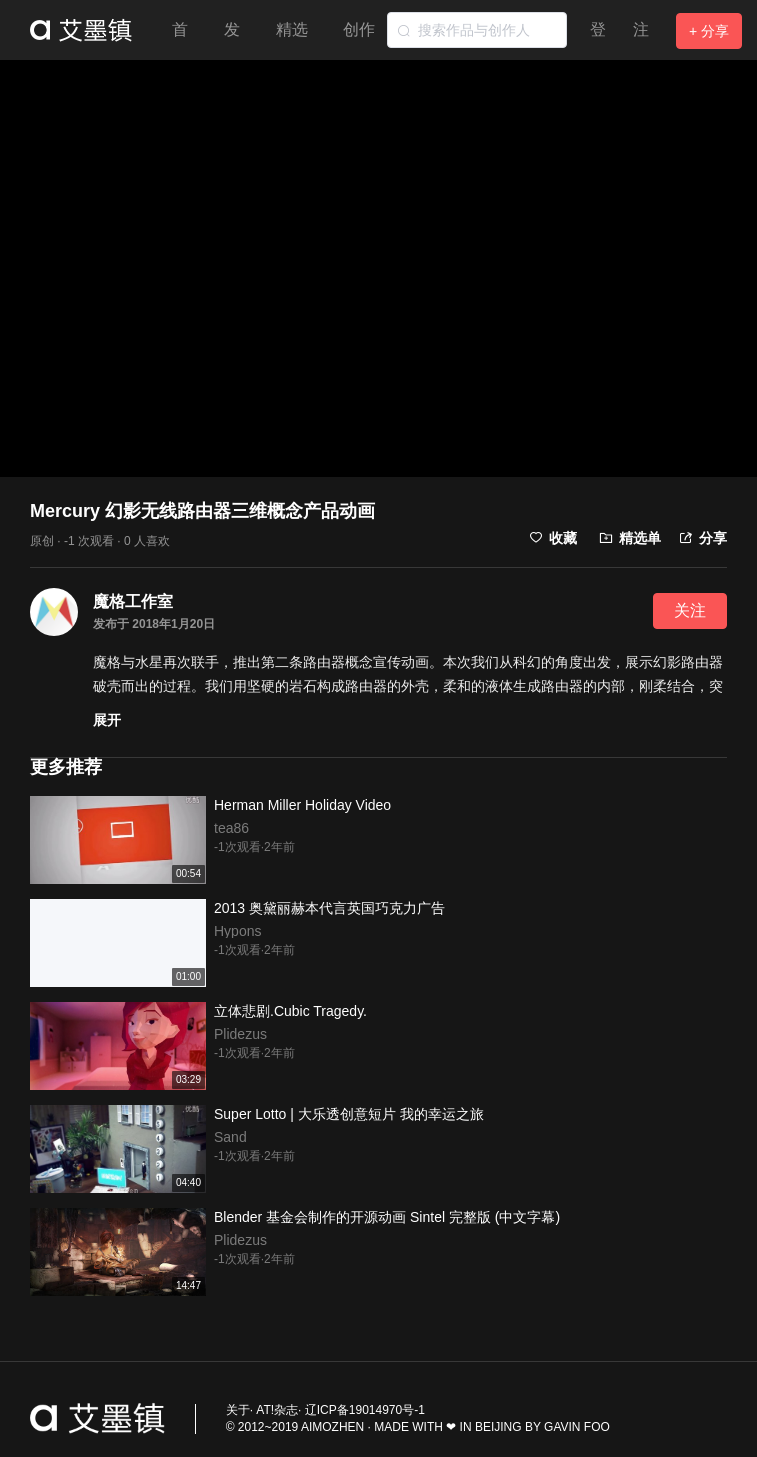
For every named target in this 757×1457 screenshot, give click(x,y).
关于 (238, 1410)
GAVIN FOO (577, 1427)
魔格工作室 (133, 601)
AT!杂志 (277, 1410)
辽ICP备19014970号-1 (365, 1410)
